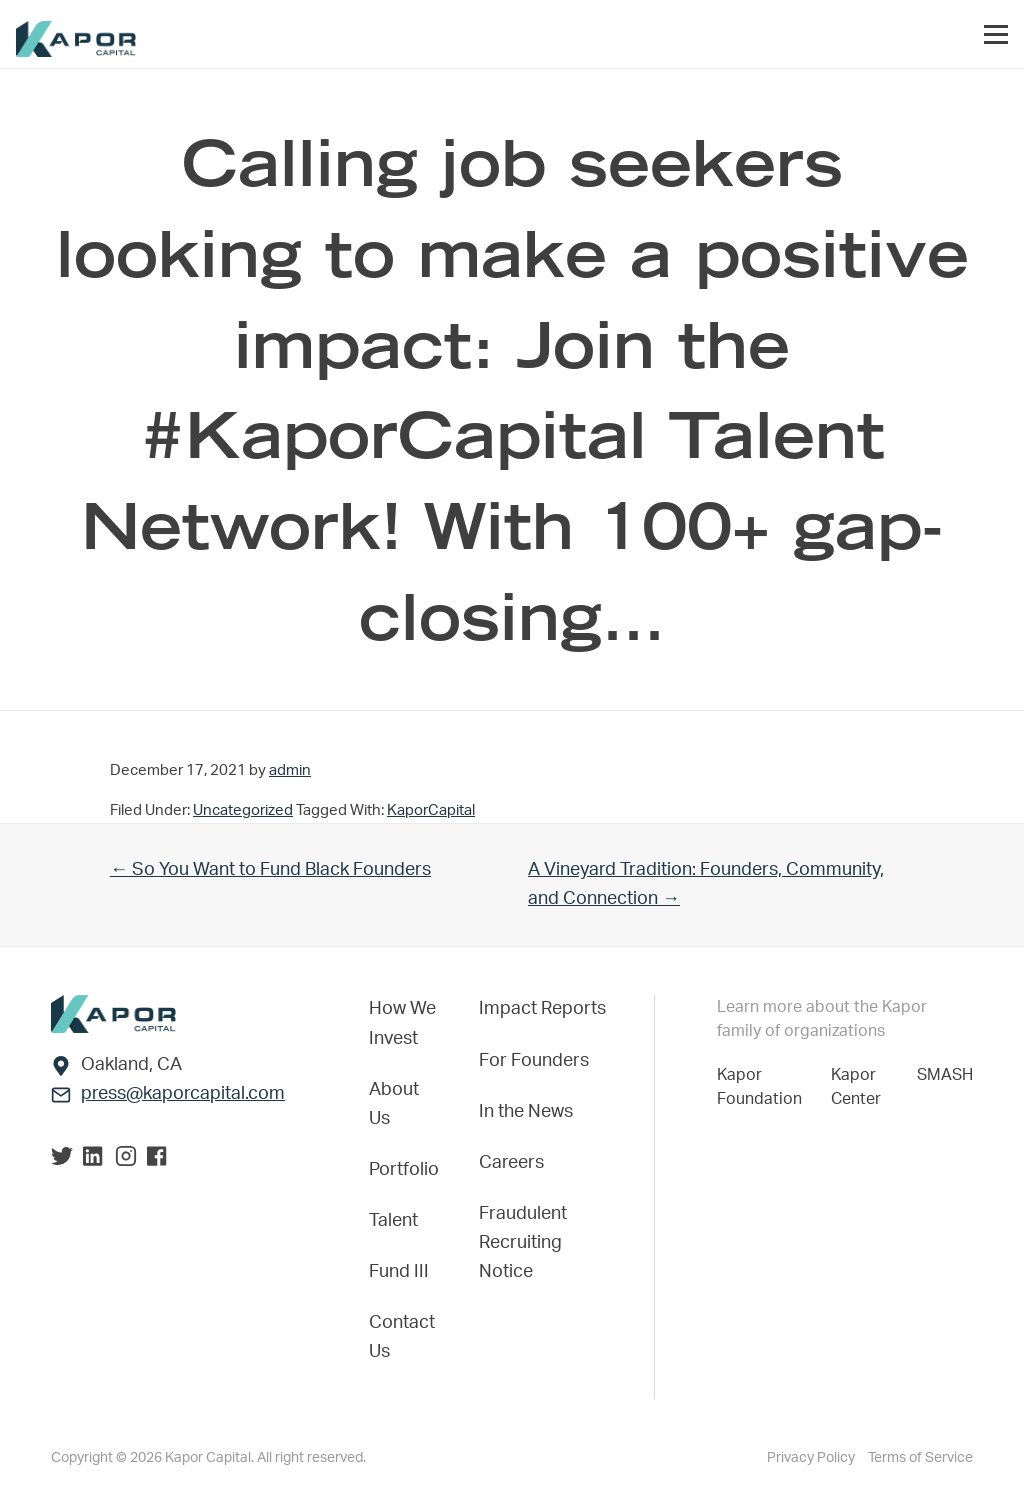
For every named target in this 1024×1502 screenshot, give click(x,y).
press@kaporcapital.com (183, 1094)
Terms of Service (920, 1458)
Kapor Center (860, 1087)
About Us (394, 1104)
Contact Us (402, 1337)
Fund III (399, 1272)
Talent (393, 1221)
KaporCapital (431, 810)
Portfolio (404, 1170)
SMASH (945, 1075)
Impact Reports (542, 1009)
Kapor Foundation (763, 1087)
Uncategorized (243, 810)
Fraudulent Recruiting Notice (523, 1243)
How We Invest (402, 1023)
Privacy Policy (812, 1458)
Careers (511, 1163)
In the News (526, 1112)
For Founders (534, 1061)
